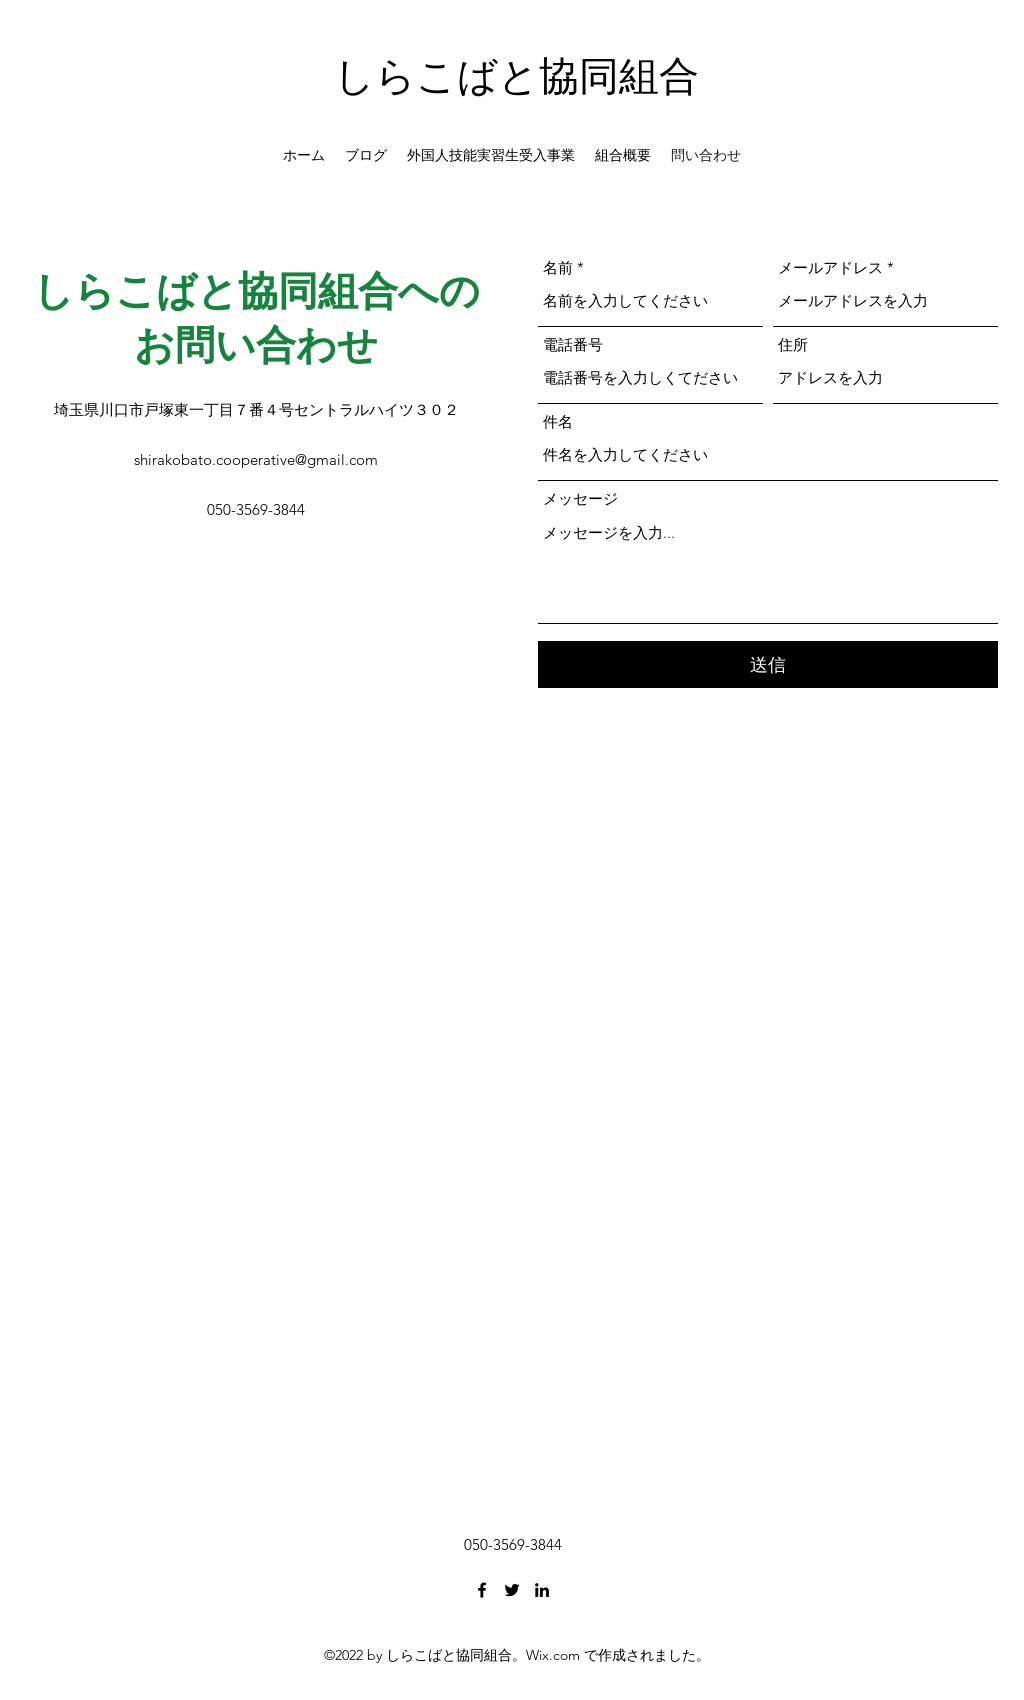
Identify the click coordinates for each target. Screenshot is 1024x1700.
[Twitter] (512, 1590)
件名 (558, 421)
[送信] (768, 664)
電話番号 (573, 344)
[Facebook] (482, 1590)
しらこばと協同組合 (516, 75)
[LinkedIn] (542, 1590)
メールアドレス (830, 267)
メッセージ (580, 498)
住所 (793, 344)
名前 (558, 267)
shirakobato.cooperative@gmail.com (256, 459)
